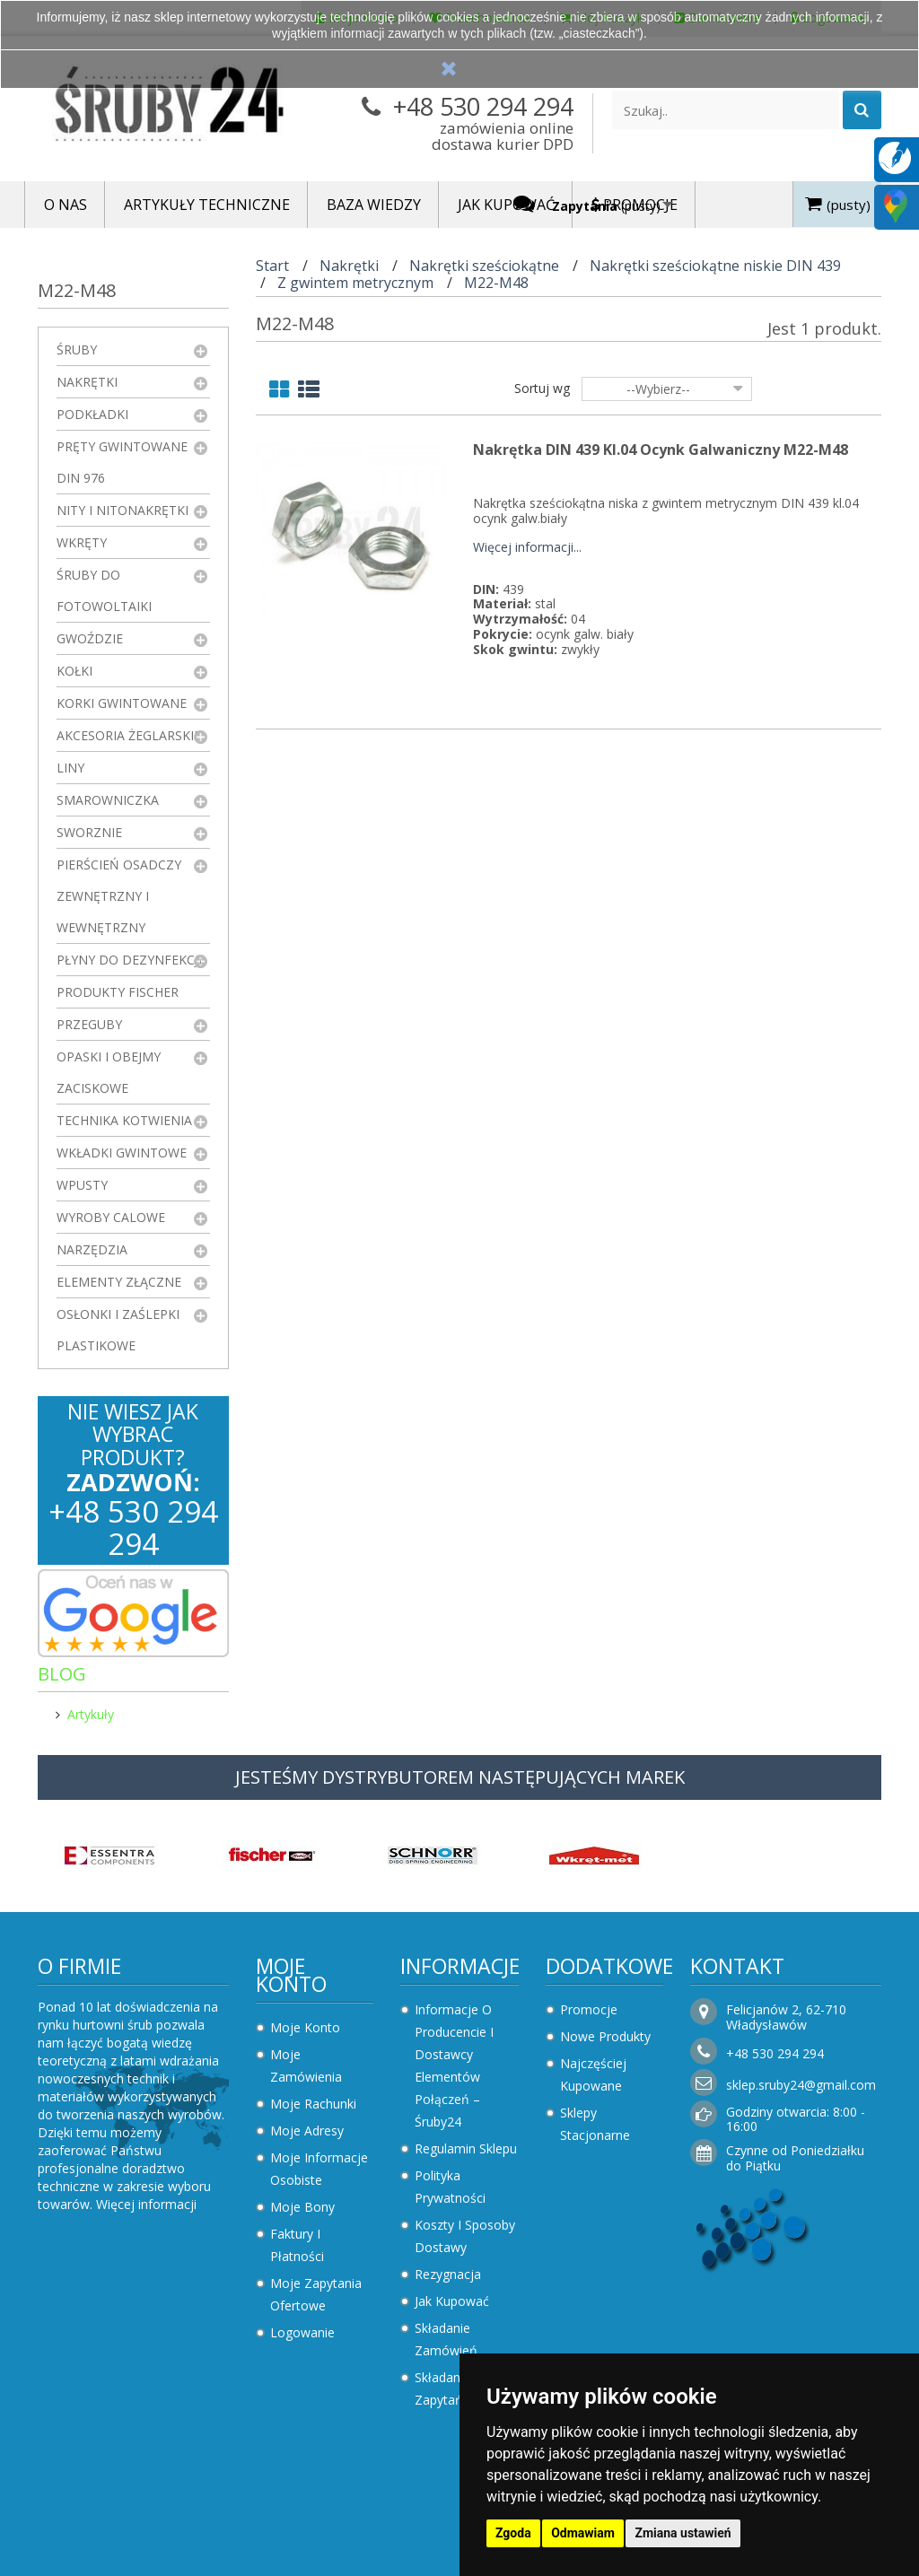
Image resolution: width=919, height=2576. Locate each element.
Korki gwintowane (122, 703)
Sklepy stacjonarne (595, 2124)
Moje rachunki (313, 2103)
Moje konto (291, 1975)
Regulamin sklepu (466, 2148)
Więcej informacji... (527, 547)
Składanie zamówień (446, 2339)
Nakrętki (87, 381)
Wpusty (82, 1184)
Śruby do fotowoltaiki (104, 590)
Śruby (77, 349)
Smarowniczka (108, 799)
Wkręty (82, 542)
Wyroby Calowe (111, 1217)
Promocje (588, 2009)
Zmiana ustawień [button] (683, 2533)
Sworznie (89, 832)
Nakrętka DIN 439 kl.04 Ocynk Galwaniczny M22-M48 (660, 449)
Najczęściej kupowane (593, 2074)
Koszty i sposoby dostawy (465, 2236)
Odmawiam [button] (583, 2533)
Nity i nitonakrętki (122, 510)
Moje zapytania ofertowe (316, 2294)
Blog (62, 1674)
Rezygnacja (448, 2274)
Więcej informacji (146, 2204)
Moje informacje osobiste (319, 2168)
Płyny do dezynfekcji (129, 959)
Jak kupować (452, 2301)
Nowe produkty (605, 2036)
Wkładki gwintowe (122, 1152)
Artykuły (90, 1714)
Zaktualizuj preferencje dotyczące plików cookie (139, 2567)
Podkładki (92, 414)
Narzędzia (92, 1249)
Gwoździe (90, 638)
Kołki (74, 670)
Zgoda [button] (513, 2533)
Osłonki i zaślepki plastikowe (118, 1329)
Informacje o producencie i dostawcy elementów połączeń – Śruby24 (454, 2065)
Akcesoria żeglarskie (129, 735)
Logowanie (302, 2332)
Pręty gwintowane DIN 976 (122, 462)
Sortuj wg (542, 388)
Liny (70, 767)
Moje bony (302, 2206)
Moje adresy (307, 2130)
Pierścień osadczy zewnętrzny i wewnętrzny (119, 896)
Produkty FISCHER (118, 991)
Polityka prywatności (450, 2186)
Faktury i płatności (297, 2245)
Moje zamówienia (306, 2065)
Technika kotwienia (124, 1120)
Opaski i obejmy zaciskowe (109, 1072)
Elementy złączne (119, 1281)
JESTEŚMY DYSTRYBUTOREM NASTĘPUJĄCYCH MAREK (460, 1777)
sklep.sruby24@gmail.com (801, 2084)
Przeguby (89, 1024)
